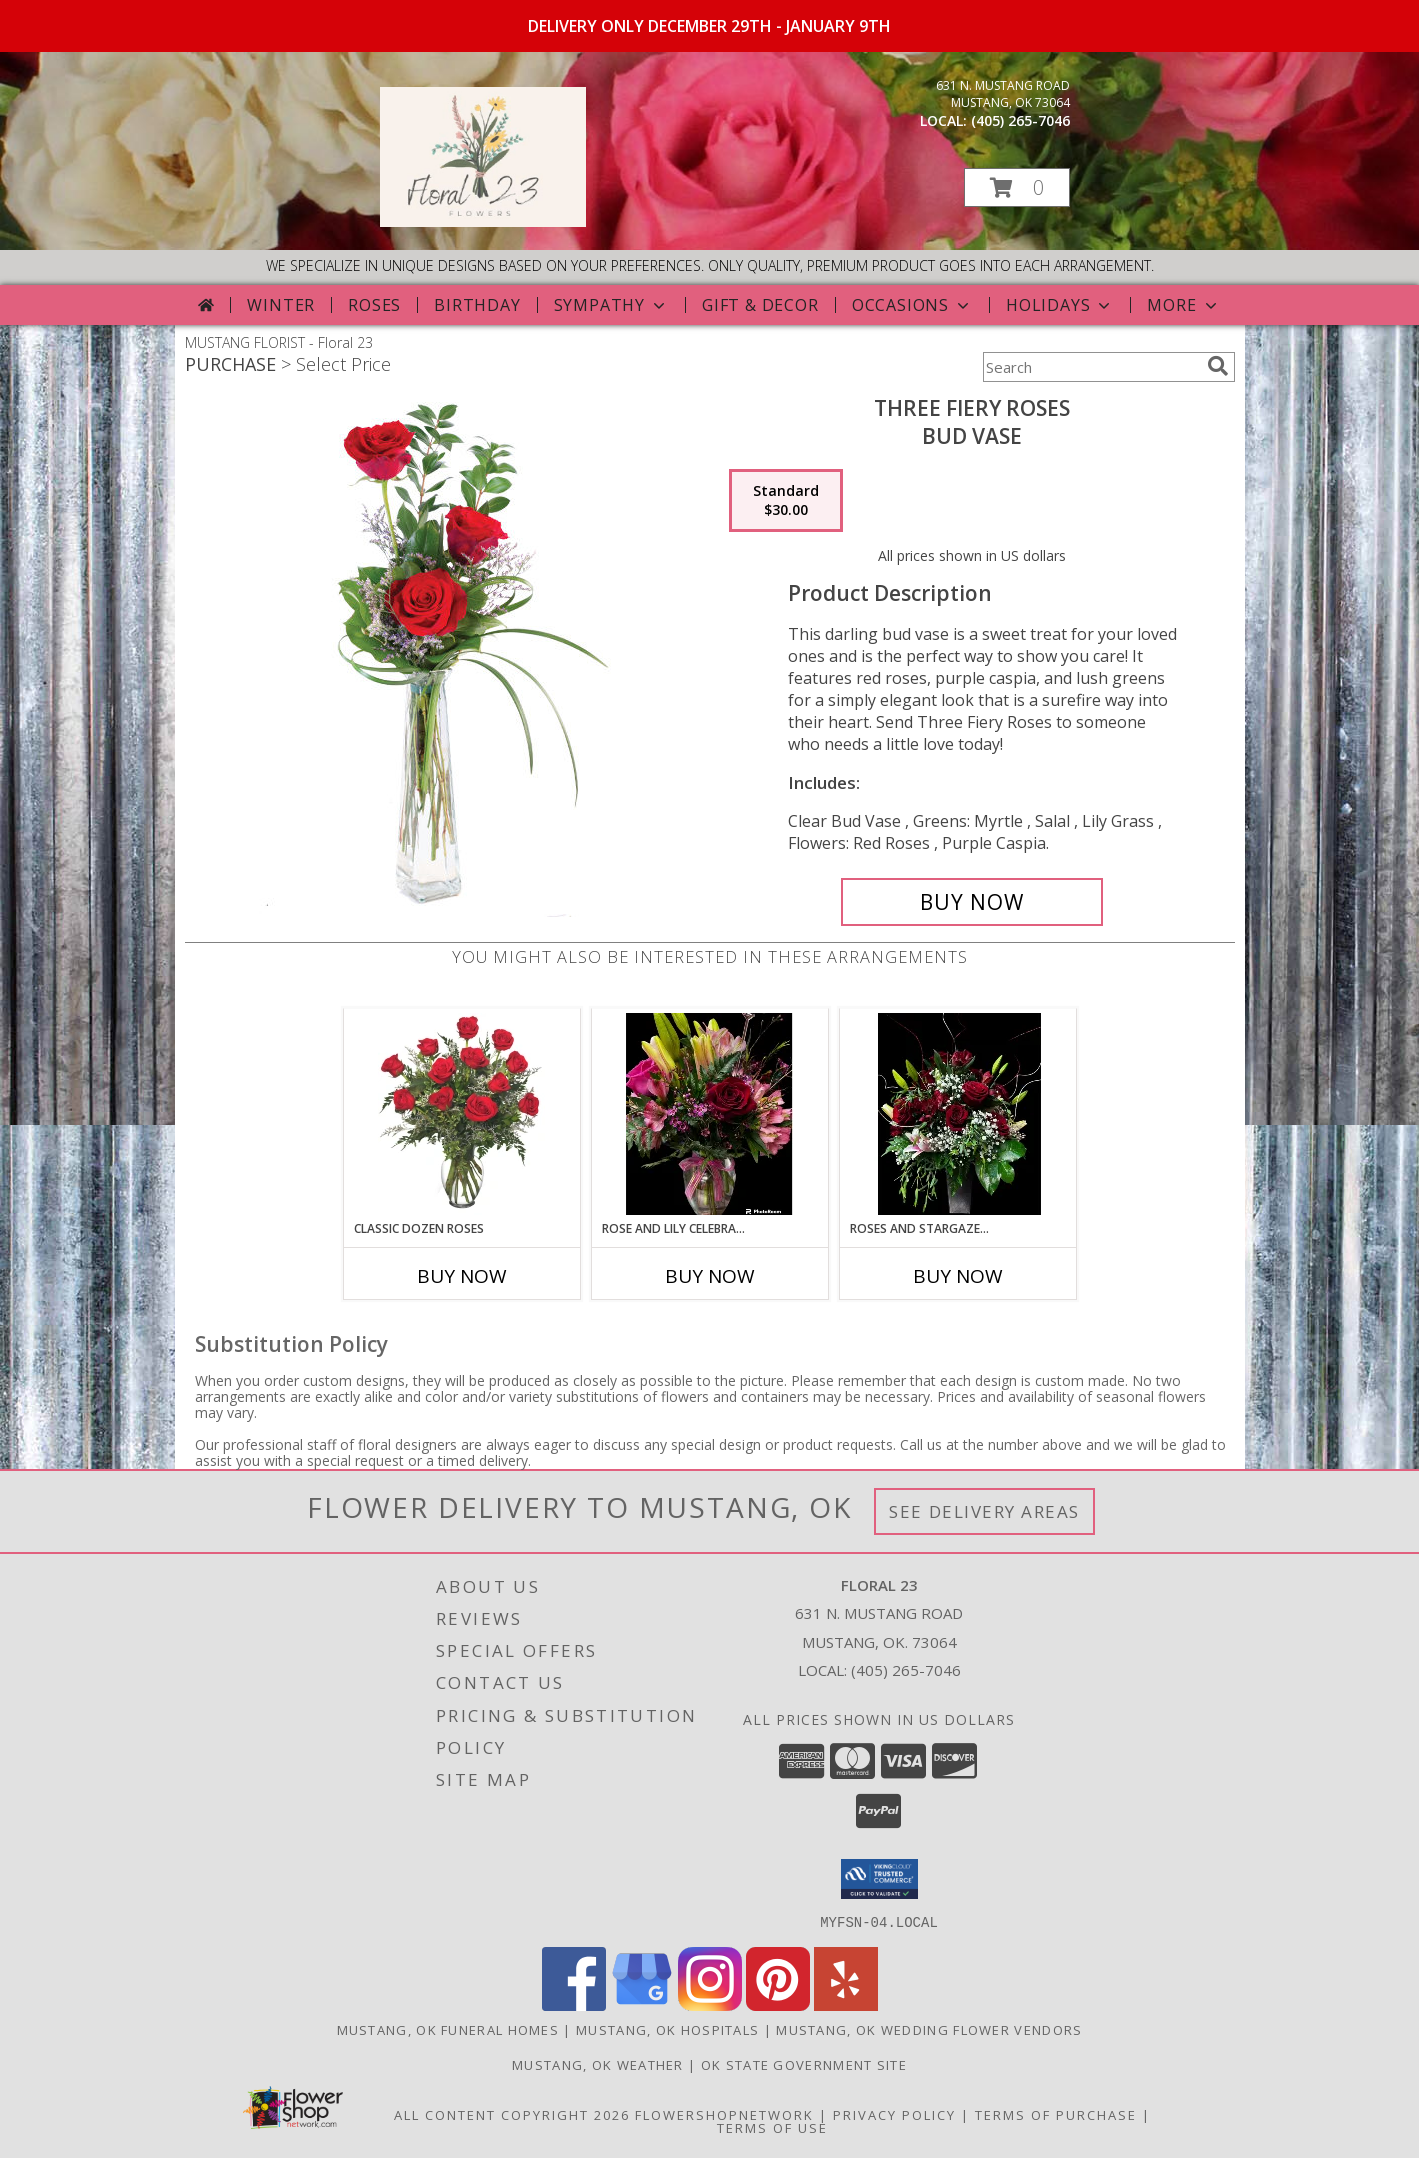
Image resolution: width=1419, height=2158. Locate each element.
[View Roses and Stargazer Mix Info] (957, 1114)
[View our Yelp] (846, 2004)
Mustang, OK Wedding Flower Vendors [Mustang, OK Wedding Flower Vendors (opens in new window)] (929, 2029)
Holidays (1060, 305)
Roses (374, 305)
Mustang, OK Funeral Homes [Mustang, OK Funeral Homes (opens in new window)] (448, 2029)
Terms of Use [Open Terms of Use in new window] (772, 2127)
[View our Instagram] (710, 2004)
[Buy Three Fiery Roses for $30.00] (972, 902)
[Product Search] (1091, 367)
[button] (1017, 187)
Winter (281, 305)
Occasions (912, 305)
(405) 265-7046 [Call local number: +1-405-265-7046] (1020, 120)
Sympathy (611, 305)
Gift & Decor (760, 305)
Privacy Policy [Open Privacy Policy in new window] (894, 2114)
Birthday (477, 305)
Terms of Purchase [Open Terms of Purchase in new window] (1056, 2114)
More (1183, 305)
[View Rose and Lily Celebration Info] (709, 1114)
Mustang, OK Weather (598, 2064)
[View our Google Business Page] (642, 2004)
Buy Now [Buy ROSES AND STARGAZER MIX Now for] (958, 1276)
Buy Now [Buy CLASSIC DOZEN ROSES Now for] (462, 1276)
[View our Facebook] (574, 2004)
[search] (1218, 366)
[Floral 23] (483, 221)
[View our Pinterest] (778, 2004)
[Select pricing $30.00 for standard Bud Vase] (786, 501)
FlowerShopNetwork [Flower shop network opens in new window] (724, 2114)
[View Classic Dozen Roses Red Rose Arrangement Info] (461, 1114)
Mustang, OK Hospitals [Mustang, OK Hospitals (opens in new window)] (667, 2029)
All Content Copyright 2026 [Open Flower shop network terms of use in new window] (512, 2114)
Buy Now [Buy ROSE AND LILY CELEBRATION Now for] (710, 1276)
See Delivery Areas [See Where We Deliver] (984, 1511)
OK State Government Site (804, 2064)
